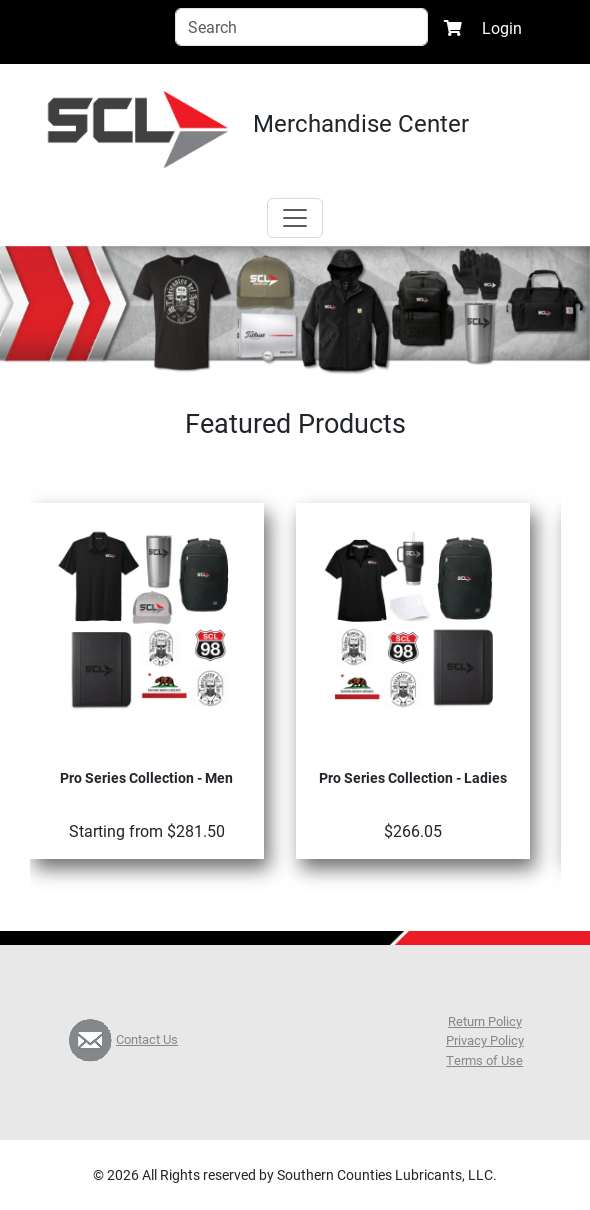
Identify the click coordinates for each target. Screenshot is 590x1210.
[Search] (301, 27)
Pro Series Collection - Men (146, 777)
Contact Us (147, 1039)
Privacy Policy (485, 1040)
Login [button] (502, 27)
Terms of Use (484, 1060)
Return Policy (485, 1021)
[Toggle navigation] (295, 218)
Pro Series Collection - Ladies (413, 777)
